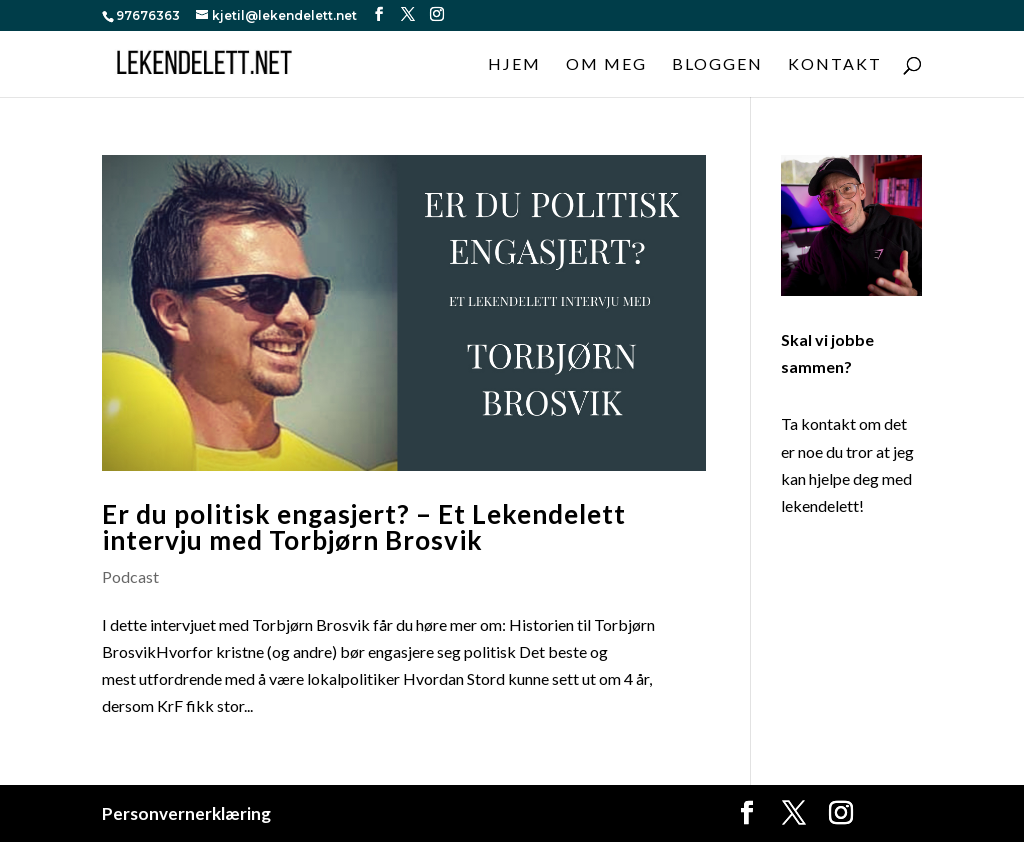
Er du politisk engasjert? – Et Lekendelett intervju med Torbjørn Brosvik (364, 527)
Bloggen (717, 65)
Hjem (514, 65)
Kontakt (835, 65)
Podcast (130, 576)
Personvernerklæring (186, 813)
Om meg (606, 65)
